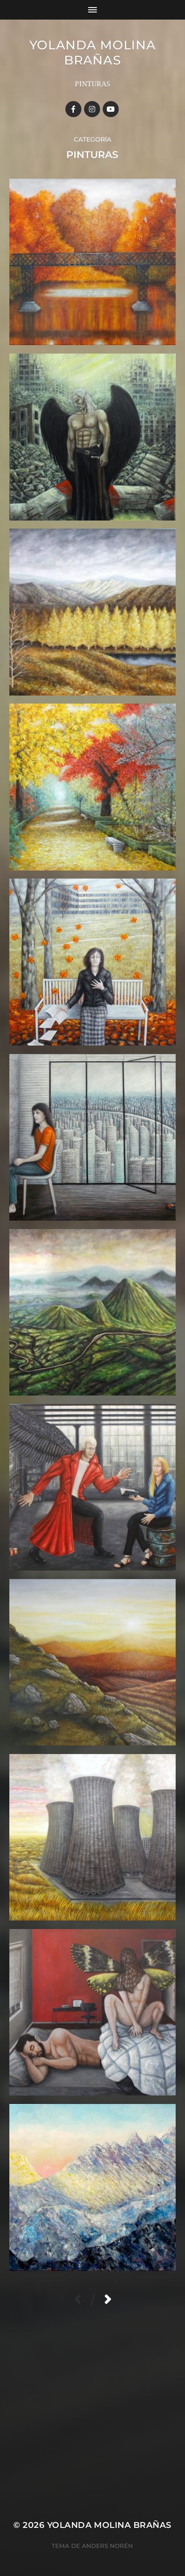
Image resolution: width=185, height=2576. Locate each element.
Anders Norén (107, 2545)
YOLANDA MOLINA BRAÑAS (92, 52)
